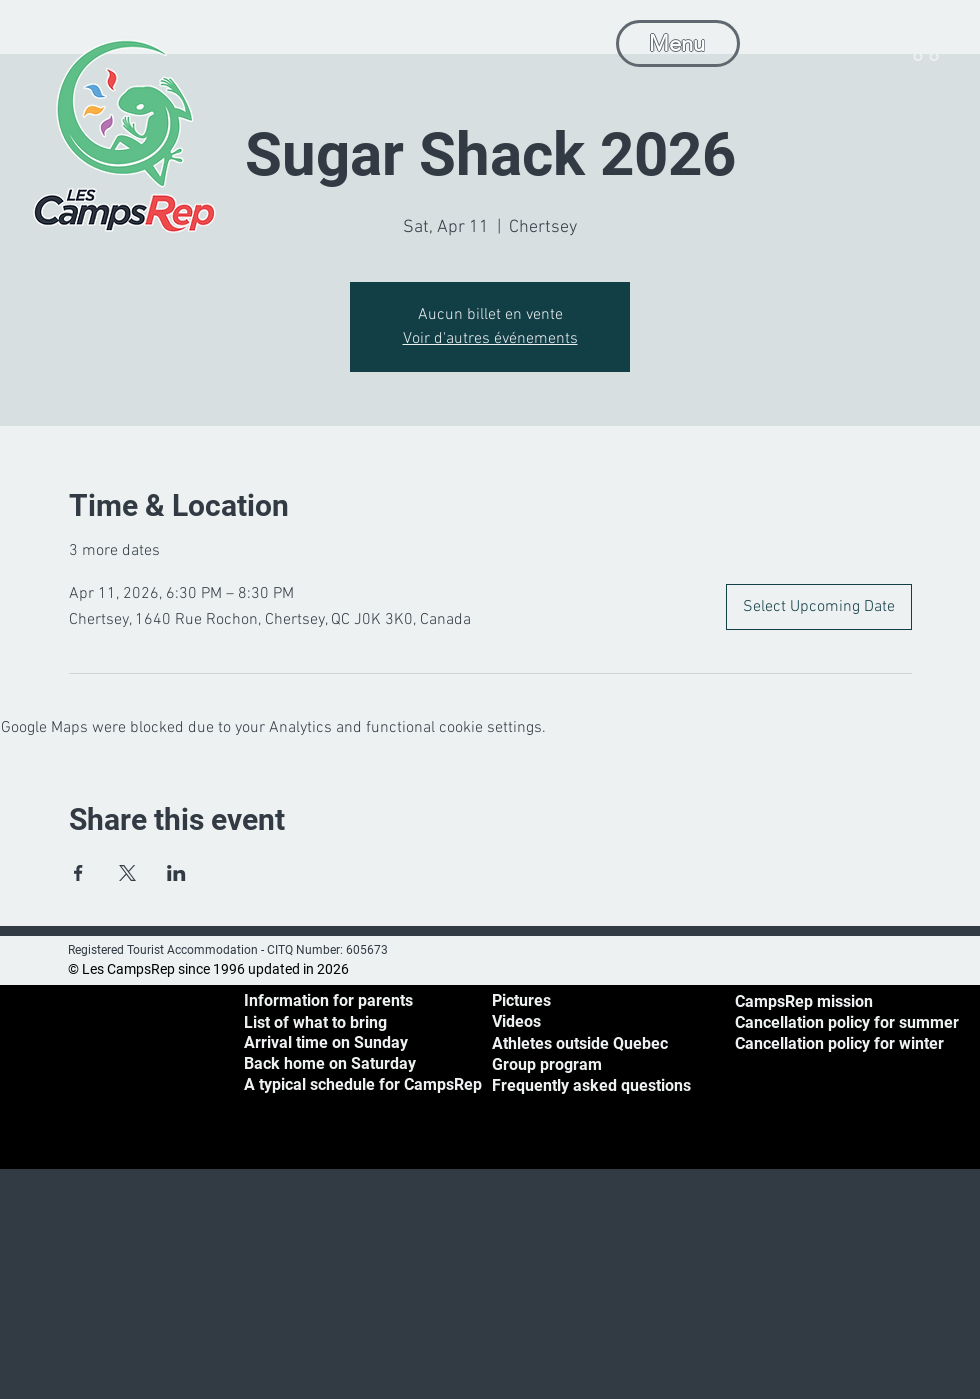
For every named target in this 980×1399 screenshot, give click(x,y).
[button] (925, 40)
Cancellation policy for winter (839, 1043)
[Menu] (678, 43)
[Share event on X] (127, 873)
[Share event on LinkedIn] (176, 873)
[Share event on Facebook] (78, 873)
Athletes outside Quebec (580, 1043)
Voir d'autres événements (490, 339)
